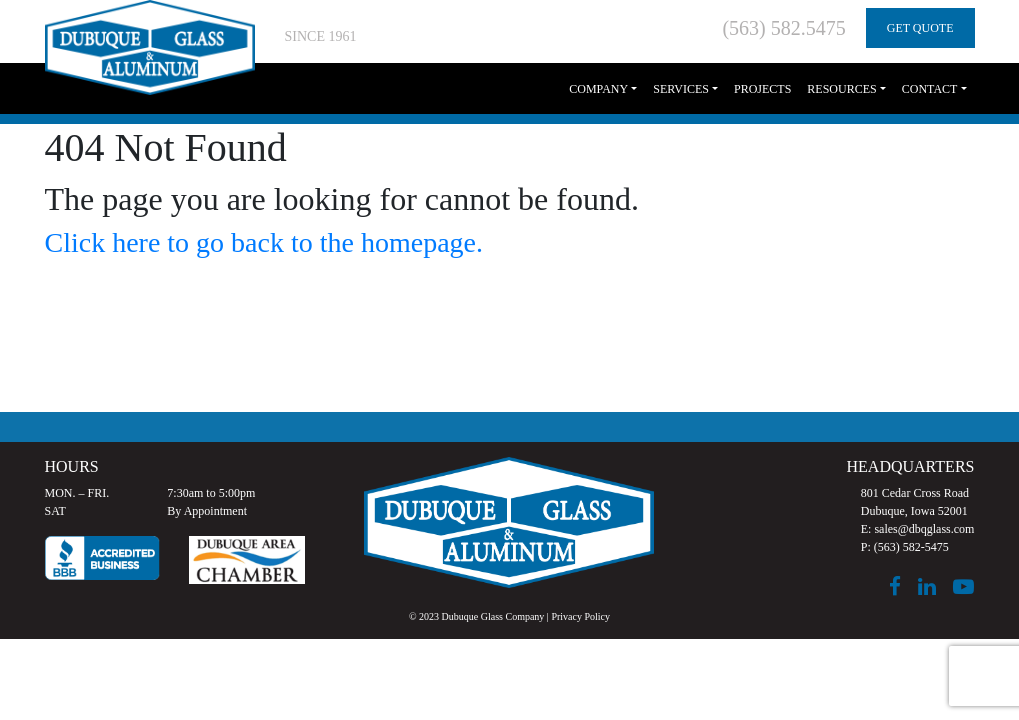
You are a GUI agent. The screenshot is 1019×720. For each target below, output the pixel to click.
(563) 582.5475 (783, 28)
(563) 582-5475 (911, 547)
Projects (762, 89)
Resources (841, 89)
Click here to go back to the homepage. (264, 242)
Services (681, 89)
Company (598, 89)
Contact (930, 89)
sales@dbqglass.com (924, 529)
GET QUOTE (920, 28)
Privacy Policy (579, 616)
